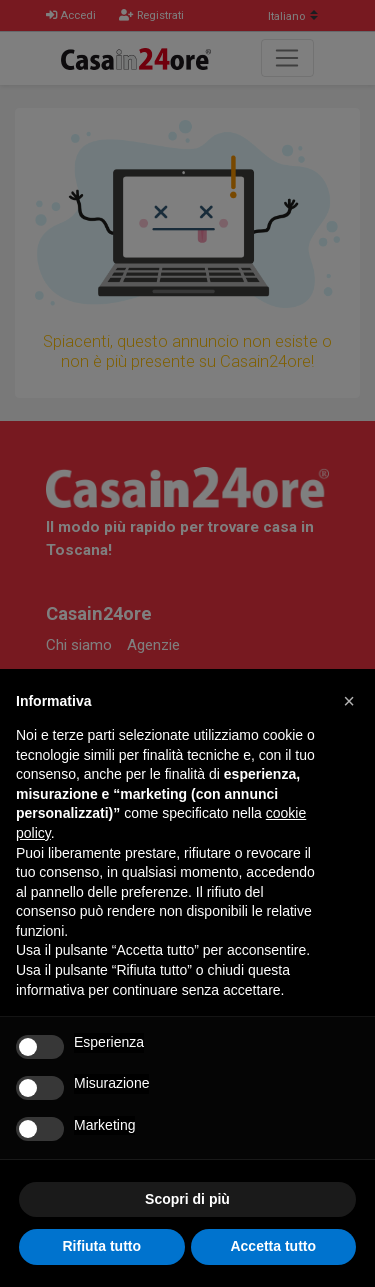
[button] (349, 701)
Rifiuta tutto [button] (101, 1246)
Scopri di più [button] (187, 1199)
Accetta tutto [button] (273, 1246)
